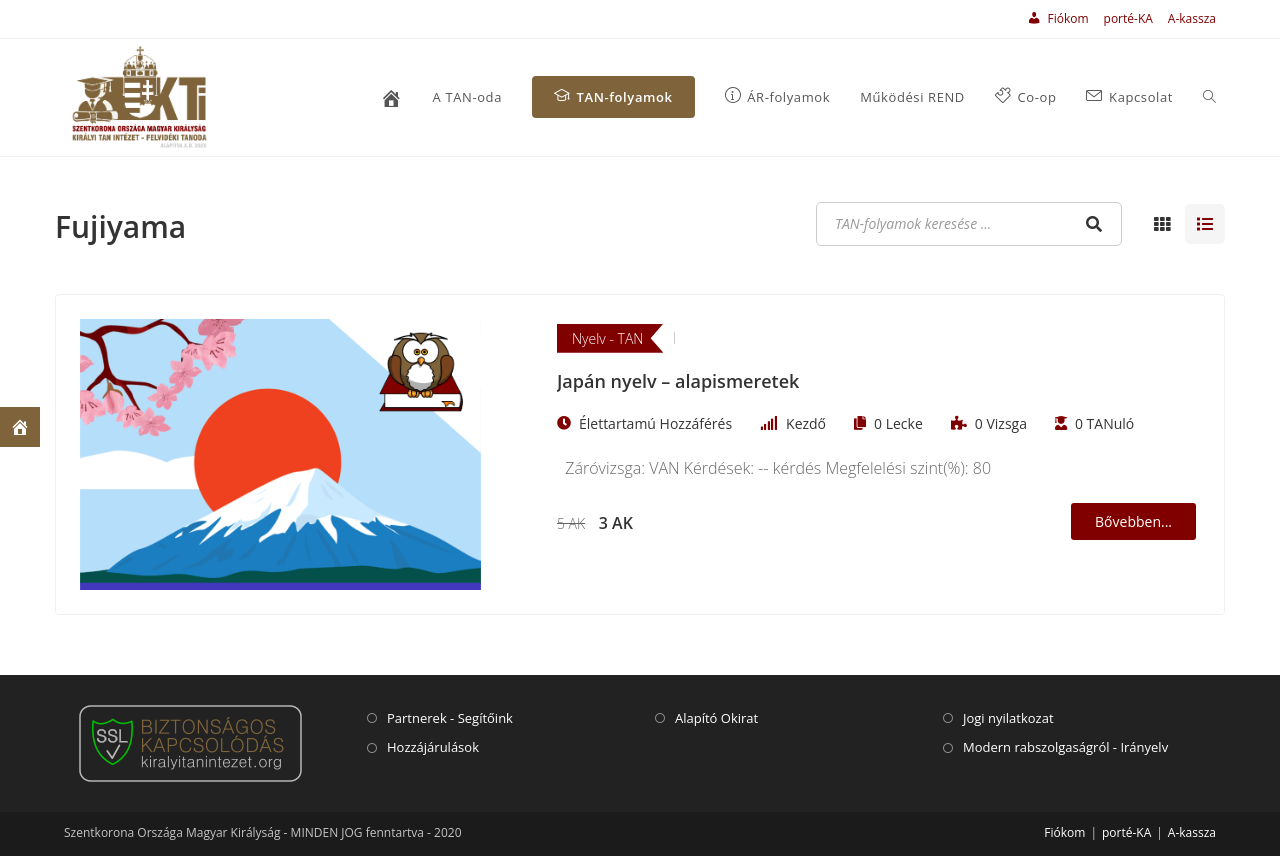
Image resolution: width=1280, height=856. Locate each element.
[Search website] (1209, 97)
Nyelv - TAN (607, 338)
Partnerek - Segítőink (450, 718)
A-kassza (1192, 18)
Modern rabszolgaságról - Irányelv (1065, 747)
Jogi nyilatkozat (1008, 718)
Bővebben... (1133, 521)
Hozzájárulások (433, 747)
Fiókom (1064, 832)
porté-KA (1128, 18)
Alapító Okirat (716, 718)
